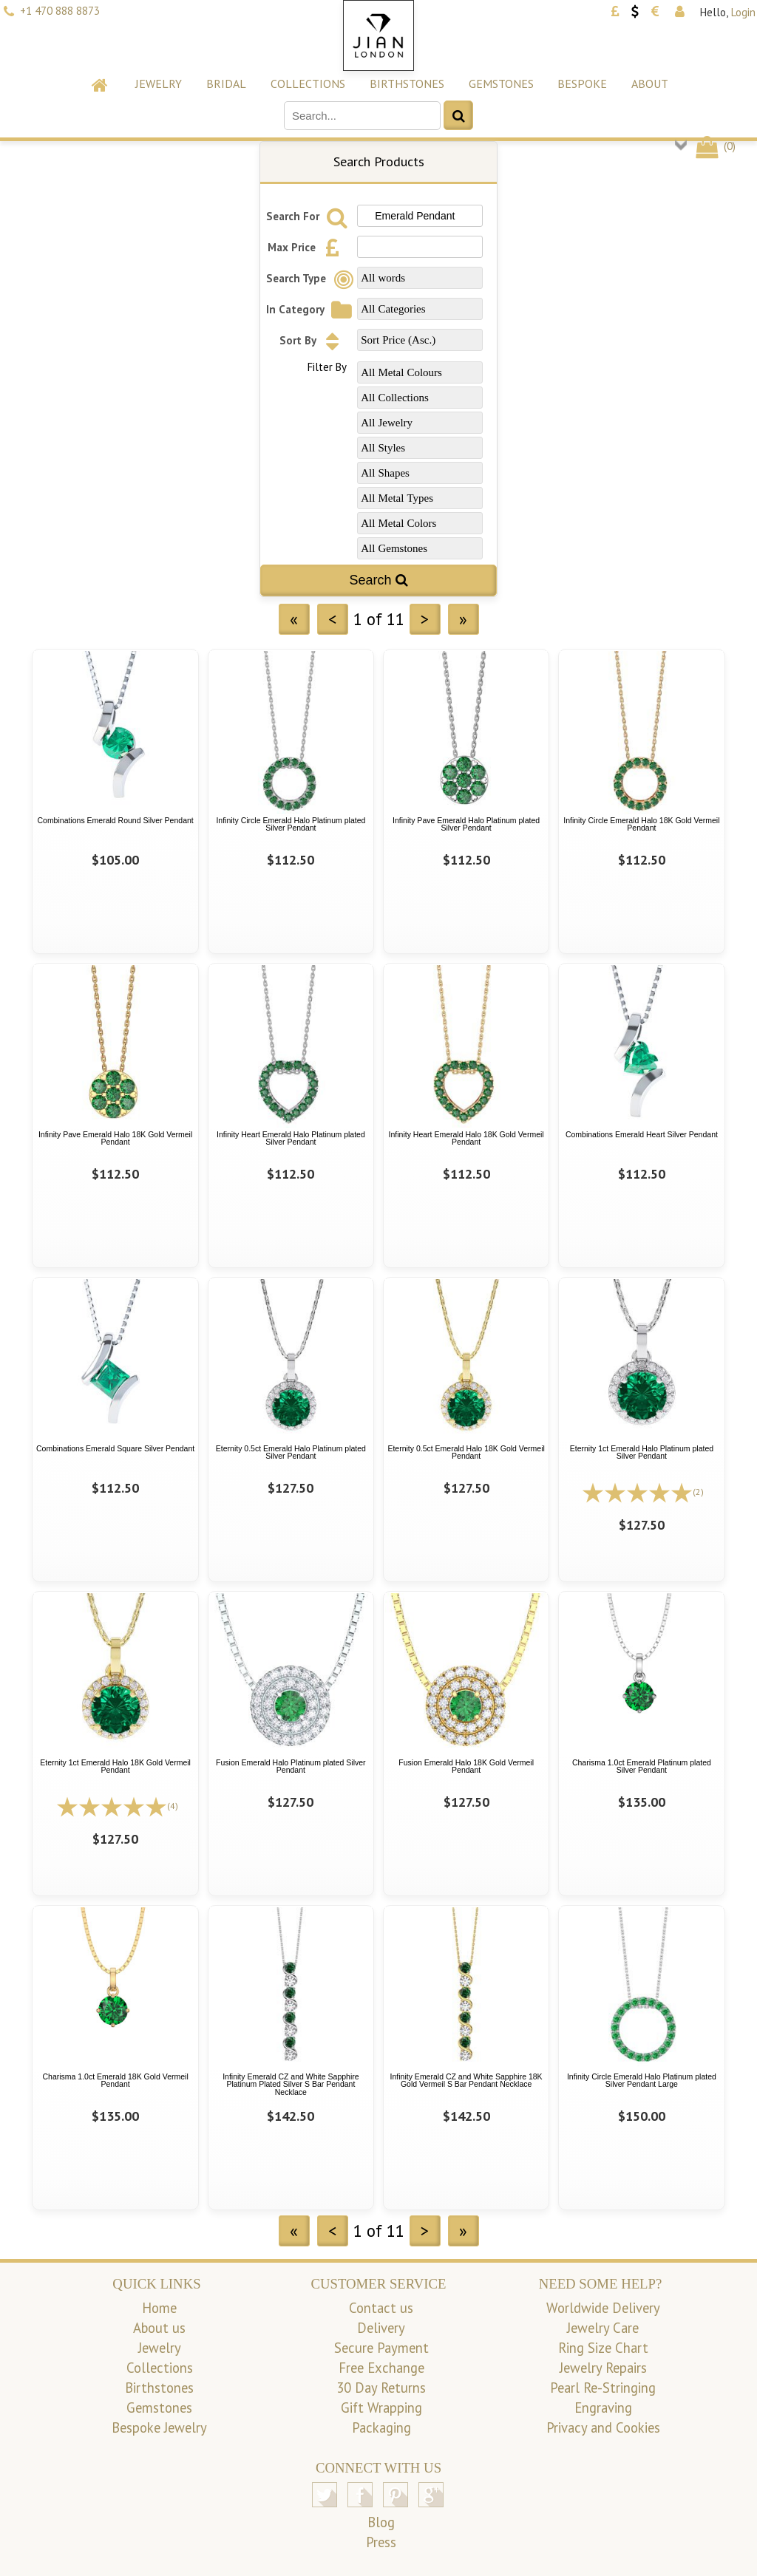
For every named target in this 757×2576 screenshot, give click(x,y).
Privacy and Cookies (603, 2427)
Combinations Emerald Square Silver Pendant (115, 1448)
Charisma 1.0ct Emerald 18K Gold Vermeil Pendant (115, 2080)
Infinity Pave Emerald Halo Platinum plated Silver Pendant (466, 824)
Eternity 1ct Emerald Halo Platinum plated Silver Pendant (641, 1452)
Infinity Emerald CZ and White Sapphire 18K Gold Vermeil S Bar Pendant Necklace (466, 2080)
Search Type (312, 278)
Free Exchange (381, 2367)
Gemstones (501, 83)
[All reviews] (637, 1491)
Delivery (381, 2328)
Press (381, 2542)
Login (743, 12)
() (714, 146)
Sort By (313, 340)
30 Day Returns (381, 2387)
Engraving (603, 2407)
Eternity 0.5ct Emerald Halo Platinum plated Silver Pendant (291, 1452)
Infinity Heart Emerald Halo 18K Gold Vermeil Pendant (466, 1138)
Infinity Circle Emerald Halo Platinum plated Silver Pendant (290, 824)
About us (159, 2328)
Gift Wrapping (381, 2407)
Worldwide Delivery (603, 2308)
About (649, 83)
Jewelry (158, 83)
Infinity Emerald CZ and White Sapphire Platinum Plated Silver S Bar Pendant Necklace (291, 2084)
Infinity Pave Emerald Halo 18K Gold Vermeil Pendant (115, 1138)
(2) (698, 1491)
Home (159, 2308)
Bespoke (582, 83)
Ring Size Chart (603, 2348)
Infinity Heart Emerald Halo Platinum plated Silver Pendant (291, 1138)
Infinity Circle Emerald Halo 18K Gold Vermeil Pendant (641, 824)
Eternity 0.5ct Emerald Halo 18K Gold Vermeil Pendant (465, 1452)
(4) (172, 1805)
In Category (311, 309)
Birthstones (407, 83)
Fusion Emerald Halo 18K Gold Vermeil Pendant (466, 1766)
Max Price (307, 247)
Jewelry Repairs (603, 2367)
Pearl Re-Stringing (603, 2387)
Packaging (381, 2427)
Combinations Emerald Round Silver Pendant (115, 820)
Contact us (381, 2308)
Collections (308, 83)
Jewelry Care (603, 2328)
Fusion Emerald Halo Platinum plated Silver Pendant (291, 1766)
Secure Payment (381, 2348)
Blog (381, 2522)
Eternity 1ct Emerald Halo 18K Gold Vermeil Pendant (115, 1766)
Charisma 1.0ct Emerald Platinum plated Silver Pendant (641, 1766)
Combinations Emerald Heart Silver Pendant (642, 1134)
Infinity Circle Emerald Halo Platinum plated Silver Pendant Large (641, 2080)
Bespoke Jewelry (159, 2427)
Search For (308, 216)
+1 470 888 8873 (60, 11)
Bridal (226, 83)
